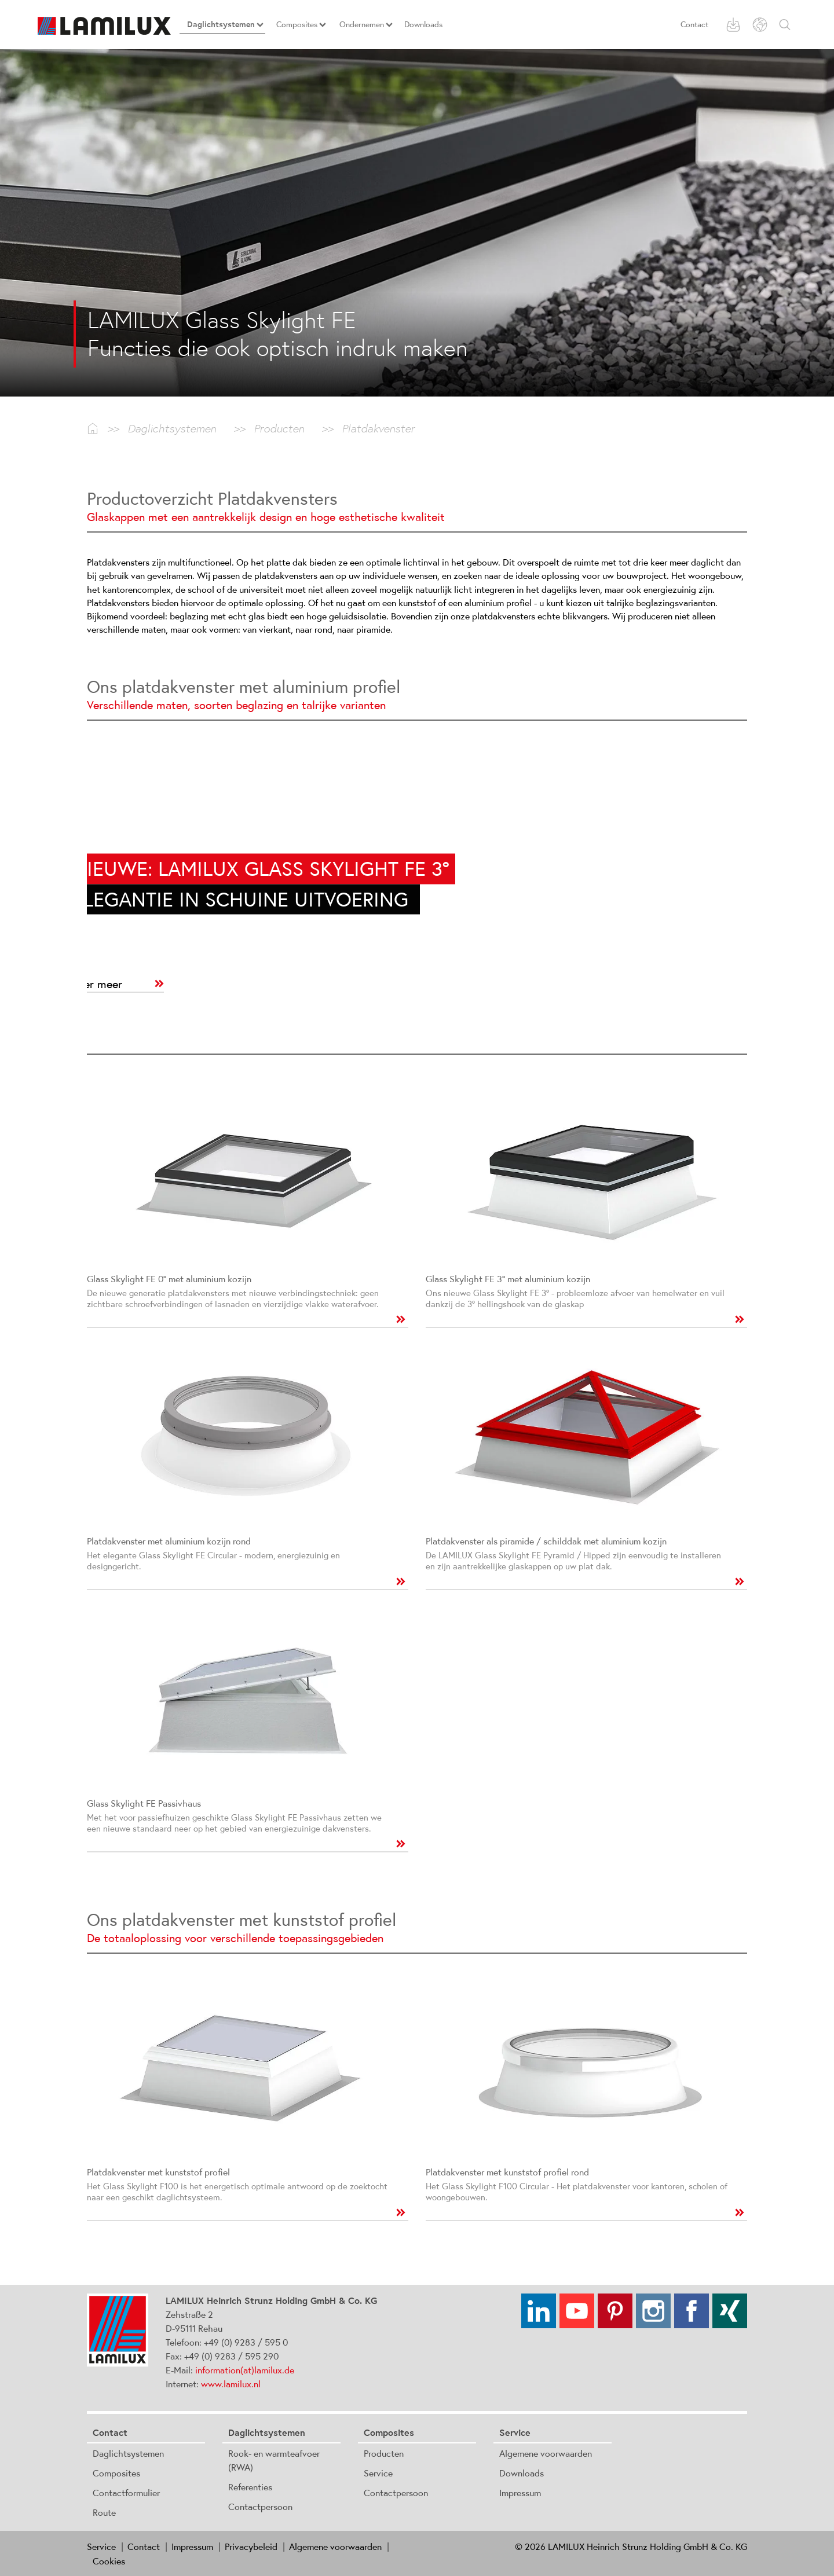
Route (104, 2512)
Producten (384, 2453)
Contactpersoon (260, 2506)
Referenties (250, 2487)
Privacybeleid (251, 2546)
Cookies (109, 2561)
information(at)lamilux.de (244, 2370)
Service (378, 2473)
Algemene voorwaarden (545, 2453)
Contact (694, 24)
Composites (116, 2473)
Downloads (521, 2473)
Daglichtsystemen (128, 2453)
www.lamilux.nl (231, 2384)
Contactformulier (126, 2492)
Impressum (520, 2492)
